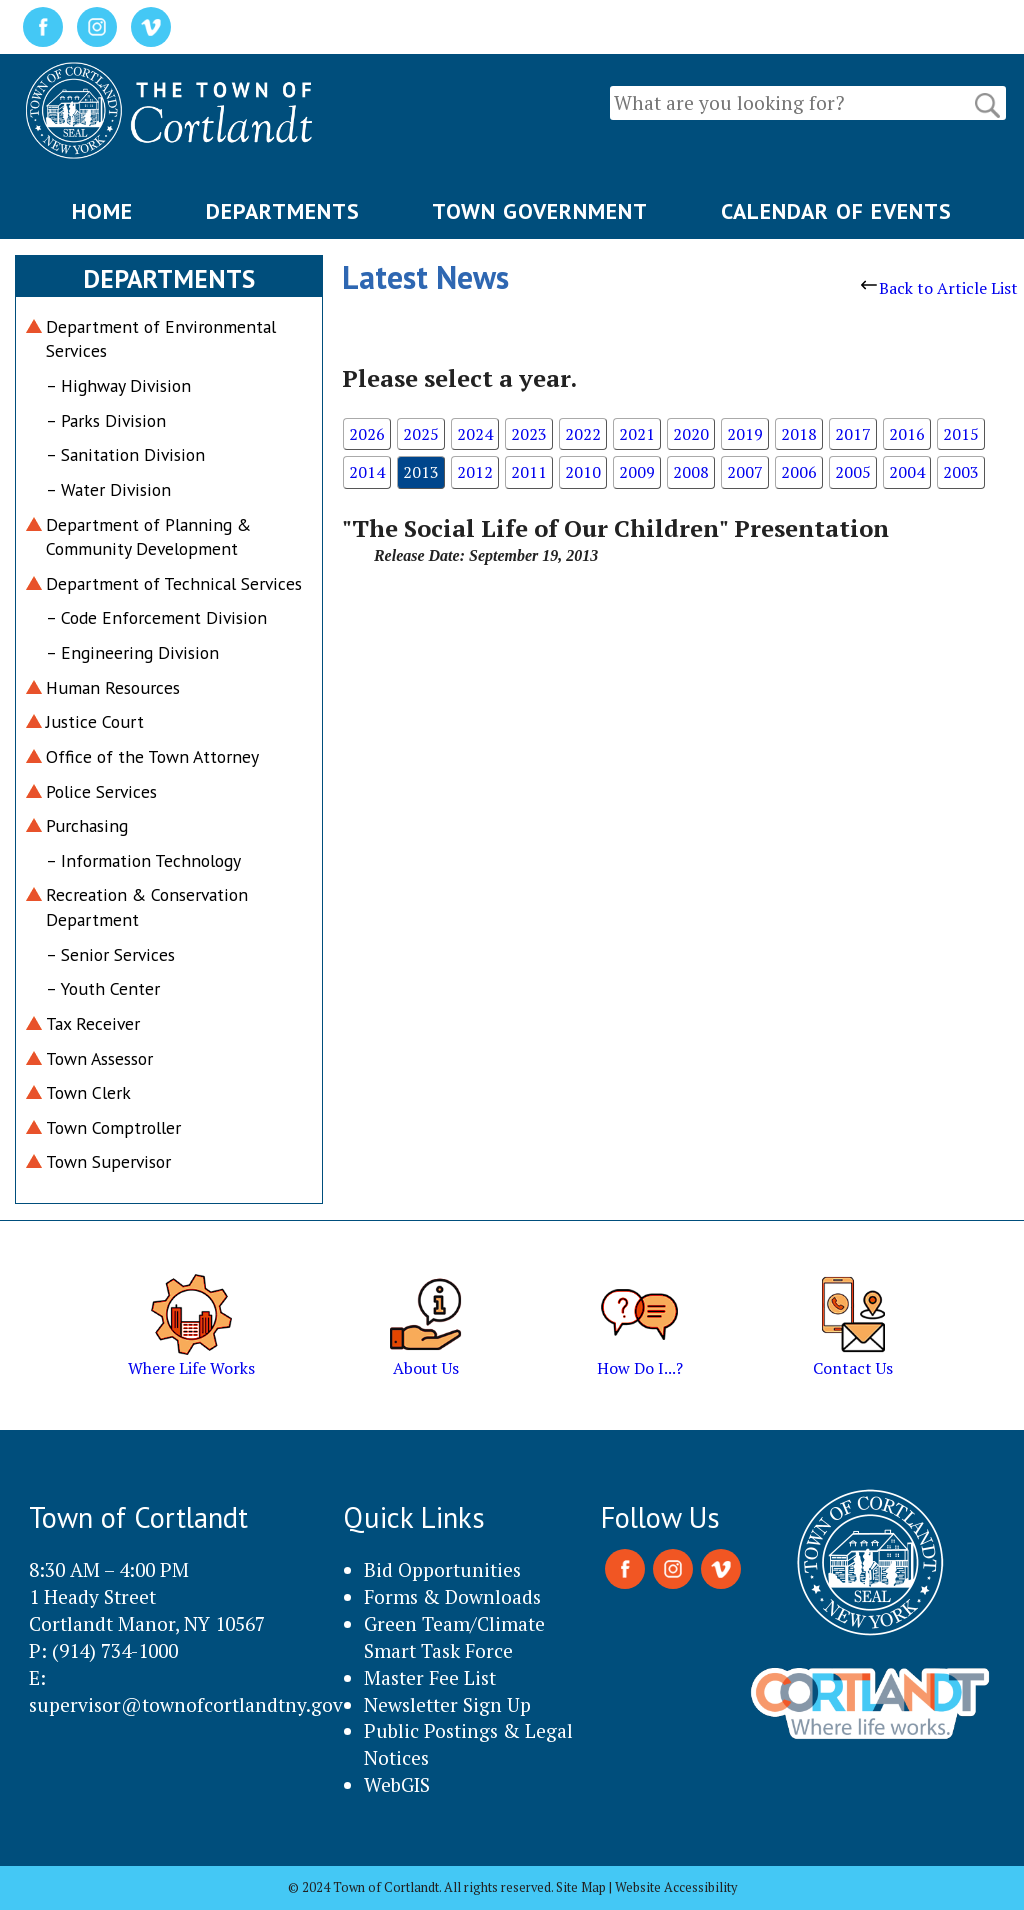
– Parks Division (106, 420)
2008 (691, 472)
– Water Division (108, 489)
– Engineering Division (132, 652)
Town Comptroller (113, 1127)
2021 (637, 434)
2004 (907, 472)
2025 (421, 434)
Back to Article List (939, 288)
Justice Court (95, 721)
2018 (799, 434)
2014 (367, 472)
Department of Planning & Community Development (148, 537)
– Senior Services (110, 954)
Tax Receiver (93, 1023)
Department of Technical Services (174, 583)
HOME (102, 211)
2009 (637, 472)
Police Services (101, 791)
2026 (367, 434)
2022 (583, 434)
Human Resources (113, 687)
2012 (475, 472)
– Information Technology (143, 860)
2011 (529, 472)
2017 (853, 434)
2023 (529, 434)
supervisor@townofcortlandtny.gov (186, 1704)
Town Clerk (88, 1092)
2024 (475, 434)
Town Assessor (99, 1058)
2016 (907, 434)
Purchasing (87, 825)
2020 (691, 434)
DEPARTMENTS (283, 211)
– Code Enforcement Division (156, 617)
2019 (745, 434)
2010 (583, 472)
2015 (961, 434)
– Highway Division (118, 385)
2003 (961, 472)
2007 (745, 472)
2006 (799, 472)
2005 (853, 472)
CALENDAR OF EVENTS (836, 211)
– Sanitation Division (125, 454)
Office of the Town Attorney (152, 756)
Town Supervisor (108, 1161)
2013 (421, 472)
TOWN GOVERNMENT (540, 211)
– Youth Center (103, 988)
